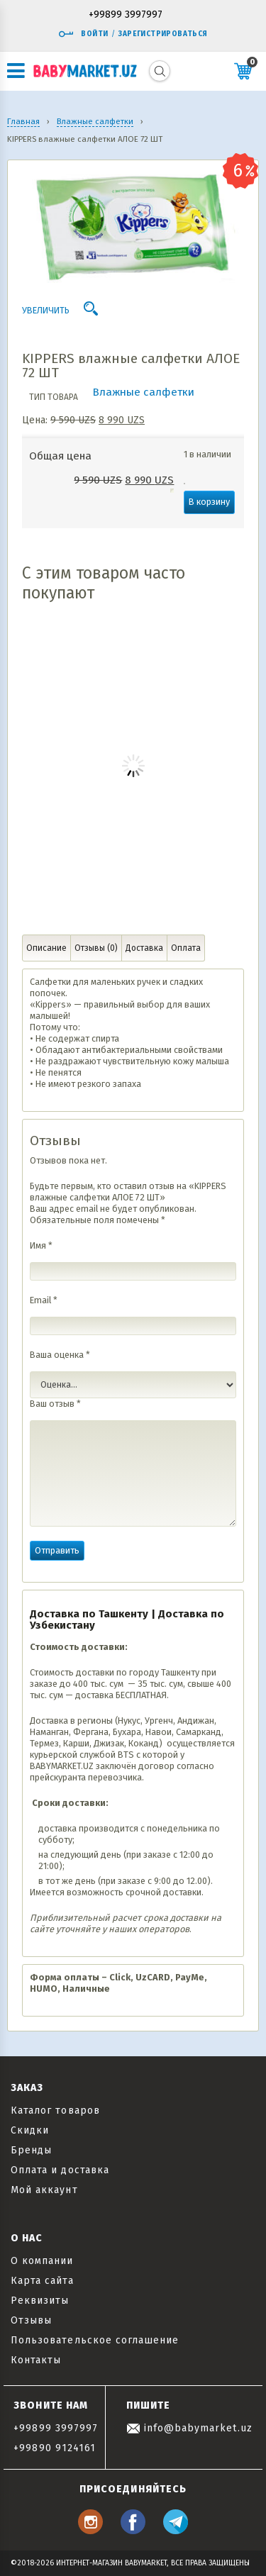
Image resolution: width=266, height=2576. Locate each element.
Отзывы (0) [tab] (96, 948)
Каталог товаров (55, 2110)
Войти (83, 34)
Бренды (31, 2150)
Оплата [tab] (186, 948)
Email (43, 1300)
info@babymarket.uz (189, 2428)
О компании (42, 2261)
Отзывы (31, 2320)
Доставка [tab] (144, 948)
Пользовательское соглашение (95, 2340)
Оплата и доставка (60, 2170)
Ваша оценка (60, 1354)
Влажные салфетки (143, 392)
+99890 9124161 (54, 2448)
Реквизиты (40, 2301)
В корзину (209, 501)
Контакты (36, 2360)
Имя (41, 1245)
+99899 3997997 (125, 15)
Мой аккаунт (44, 2190)
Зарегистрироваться (162, 34)
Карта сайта (42, 2281)
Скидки (30, 2130)
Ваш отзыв (55, 1403)
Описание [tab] (46, 948)
